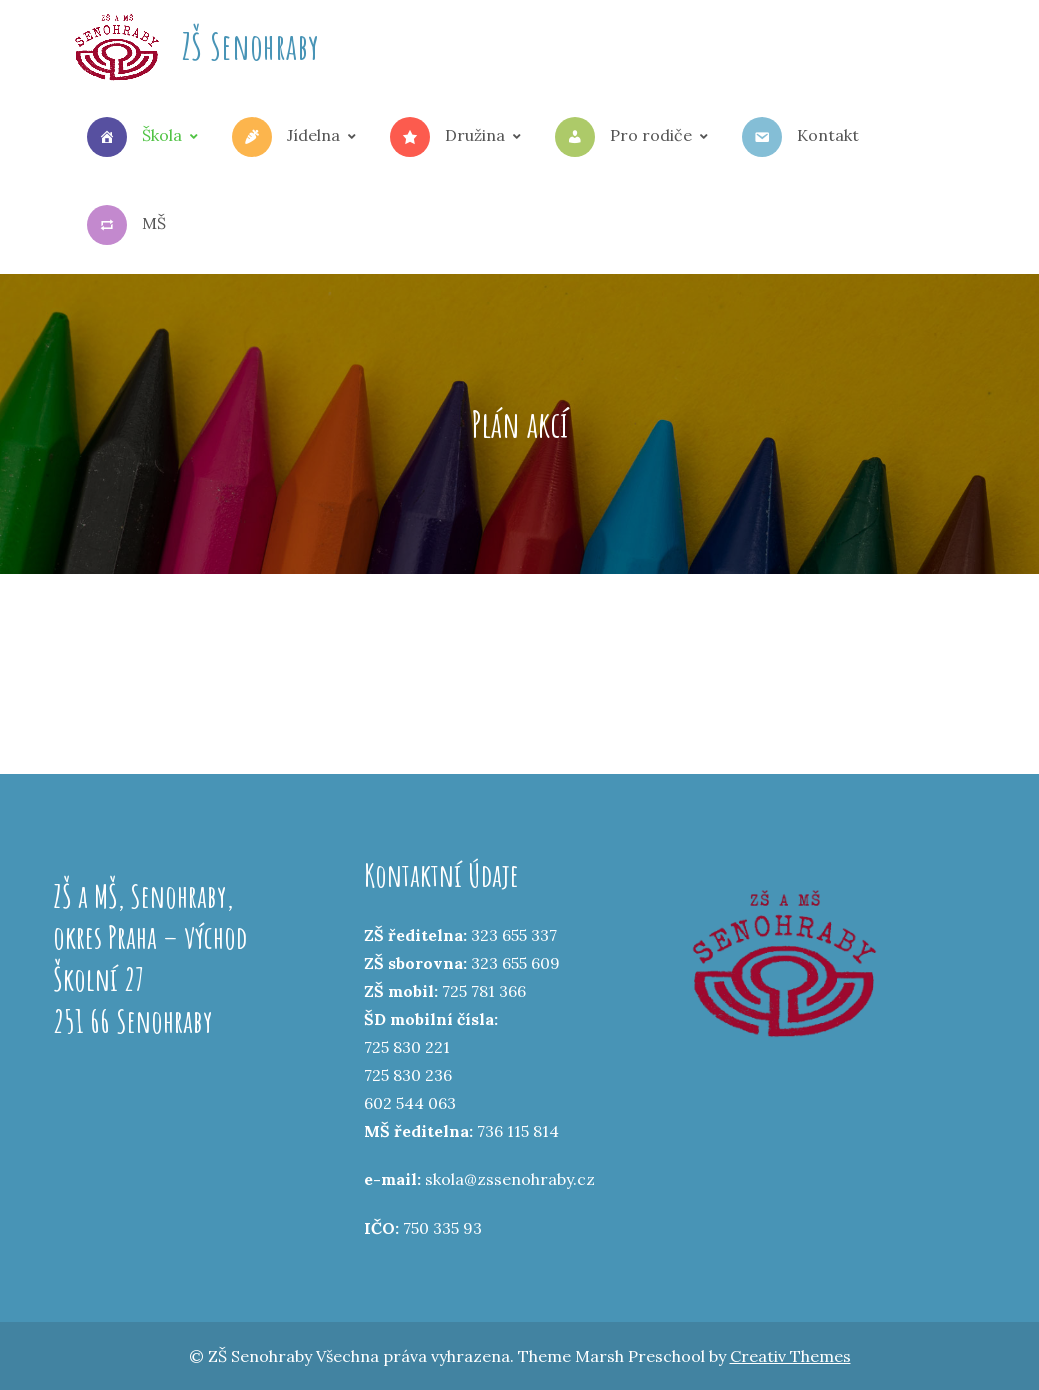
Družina (447, 137)
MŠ (126, 225)
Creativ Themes (790, 1356)
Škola (134, 137)
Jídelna (286, 137)
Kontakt (800, 137)
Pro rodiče (623, 137)
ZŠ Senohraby (250, 46)
